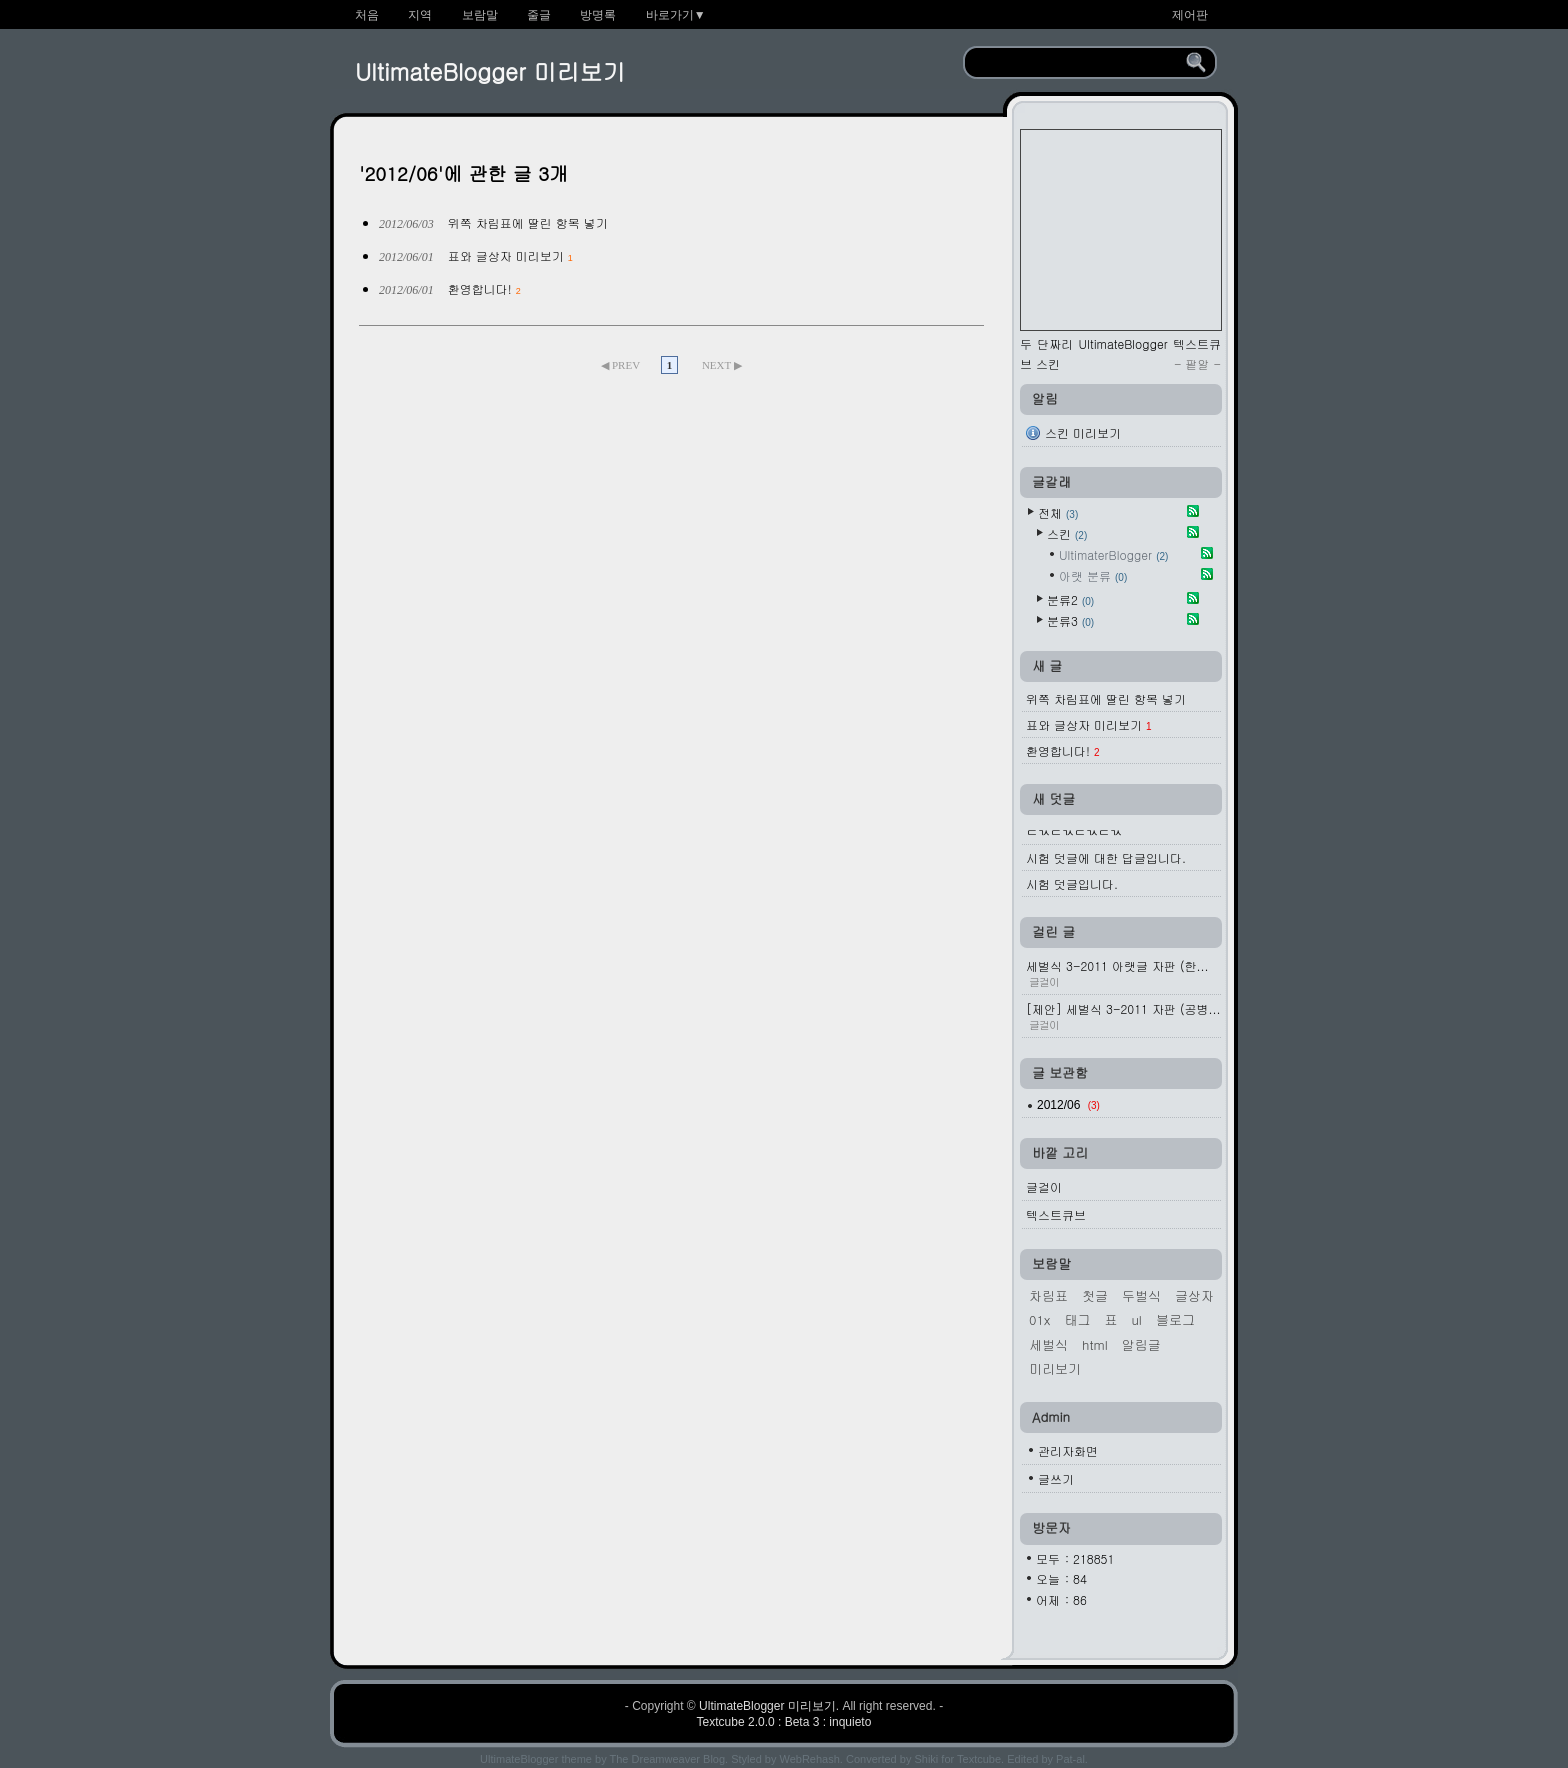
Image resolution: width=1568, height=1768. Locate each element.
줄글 (539, 15)
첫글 (1095, 1295)
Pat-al (1070, 1759)
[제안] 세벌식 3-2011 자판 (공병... (1123, 1016)
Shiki (926, 1759)
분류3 (1070, 620)
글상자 (1194, 1295)
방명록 (598, 15)
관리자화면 (1068, 1450)
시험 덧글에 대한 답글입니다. (1106, 857)
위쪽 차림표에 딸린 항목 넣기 (528, 222)
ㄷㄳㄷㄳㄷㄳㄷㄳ (1074, 831)
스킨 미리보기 (1083, 432)
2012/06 (1068, 1105)
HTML (1095, 1344)
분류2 (1070, 599)
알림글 (1141, 1344)
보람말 (480, 15)
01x (1039, 1319)
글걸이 (1044, 1186)
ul (1136, 1319)
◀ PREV (621, 365)
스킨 (1067, 533)
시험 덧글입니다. (1072, 883)
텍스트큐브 (1056, 1214)
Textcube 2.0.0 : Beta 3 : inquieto (784, 1722)
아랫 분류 (1093, 575)
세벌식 (1048, 1344)
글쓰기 (1056, 1478)
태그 (1077, 1319)
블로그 (1175, 1319)
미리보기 (1055, 1368)
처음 (367, 15)
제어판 (1190, 15)
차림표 (1048, 1295)
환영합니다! (480, 288)
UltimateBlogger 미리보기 (490, 71)
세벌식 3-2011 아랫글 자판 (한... (1123, 973)
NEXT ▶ (722, 365)
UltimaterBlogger (1113, 554)
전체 (1058, 512)
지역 (420, 15)
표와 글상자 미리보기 (506, 255)
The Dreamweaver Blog (668, 1759)
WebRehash (810, 1759)
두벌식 (1141, 1295)
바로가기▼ (676, 15)
